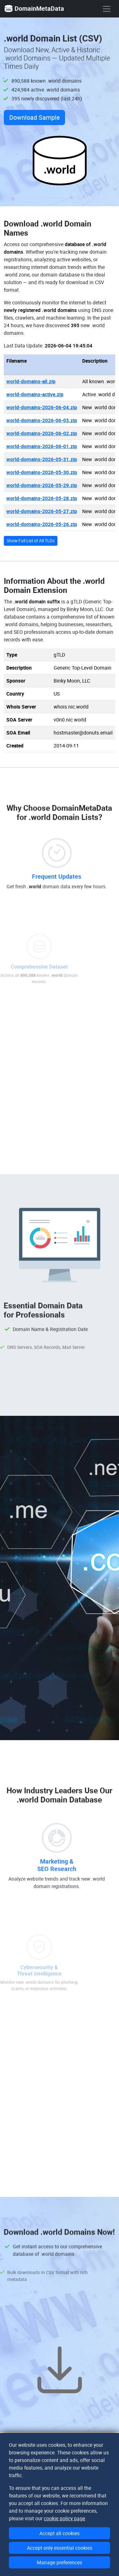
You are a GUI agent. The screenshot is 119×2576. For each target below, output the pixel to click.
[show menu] (106, 9)
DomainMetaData (34, 8)
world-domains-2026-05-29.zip (41, 485)
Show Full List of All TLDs (31, 541)
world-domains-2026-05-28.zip (41, 498)
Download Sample (34, 117)
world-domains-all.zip (31, 381)
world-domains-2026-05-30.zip (41, 472)
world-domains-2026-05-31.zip (41, 459)
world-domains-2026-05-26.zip (41, 524)
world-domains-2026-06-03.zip (41, 420)
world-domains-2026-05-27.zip (41, 511)
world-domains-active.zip (34, 394)
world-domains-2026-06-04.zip (41, 407)
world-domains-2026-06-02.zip (41, 433)
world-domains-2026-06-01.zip (41, 446)
